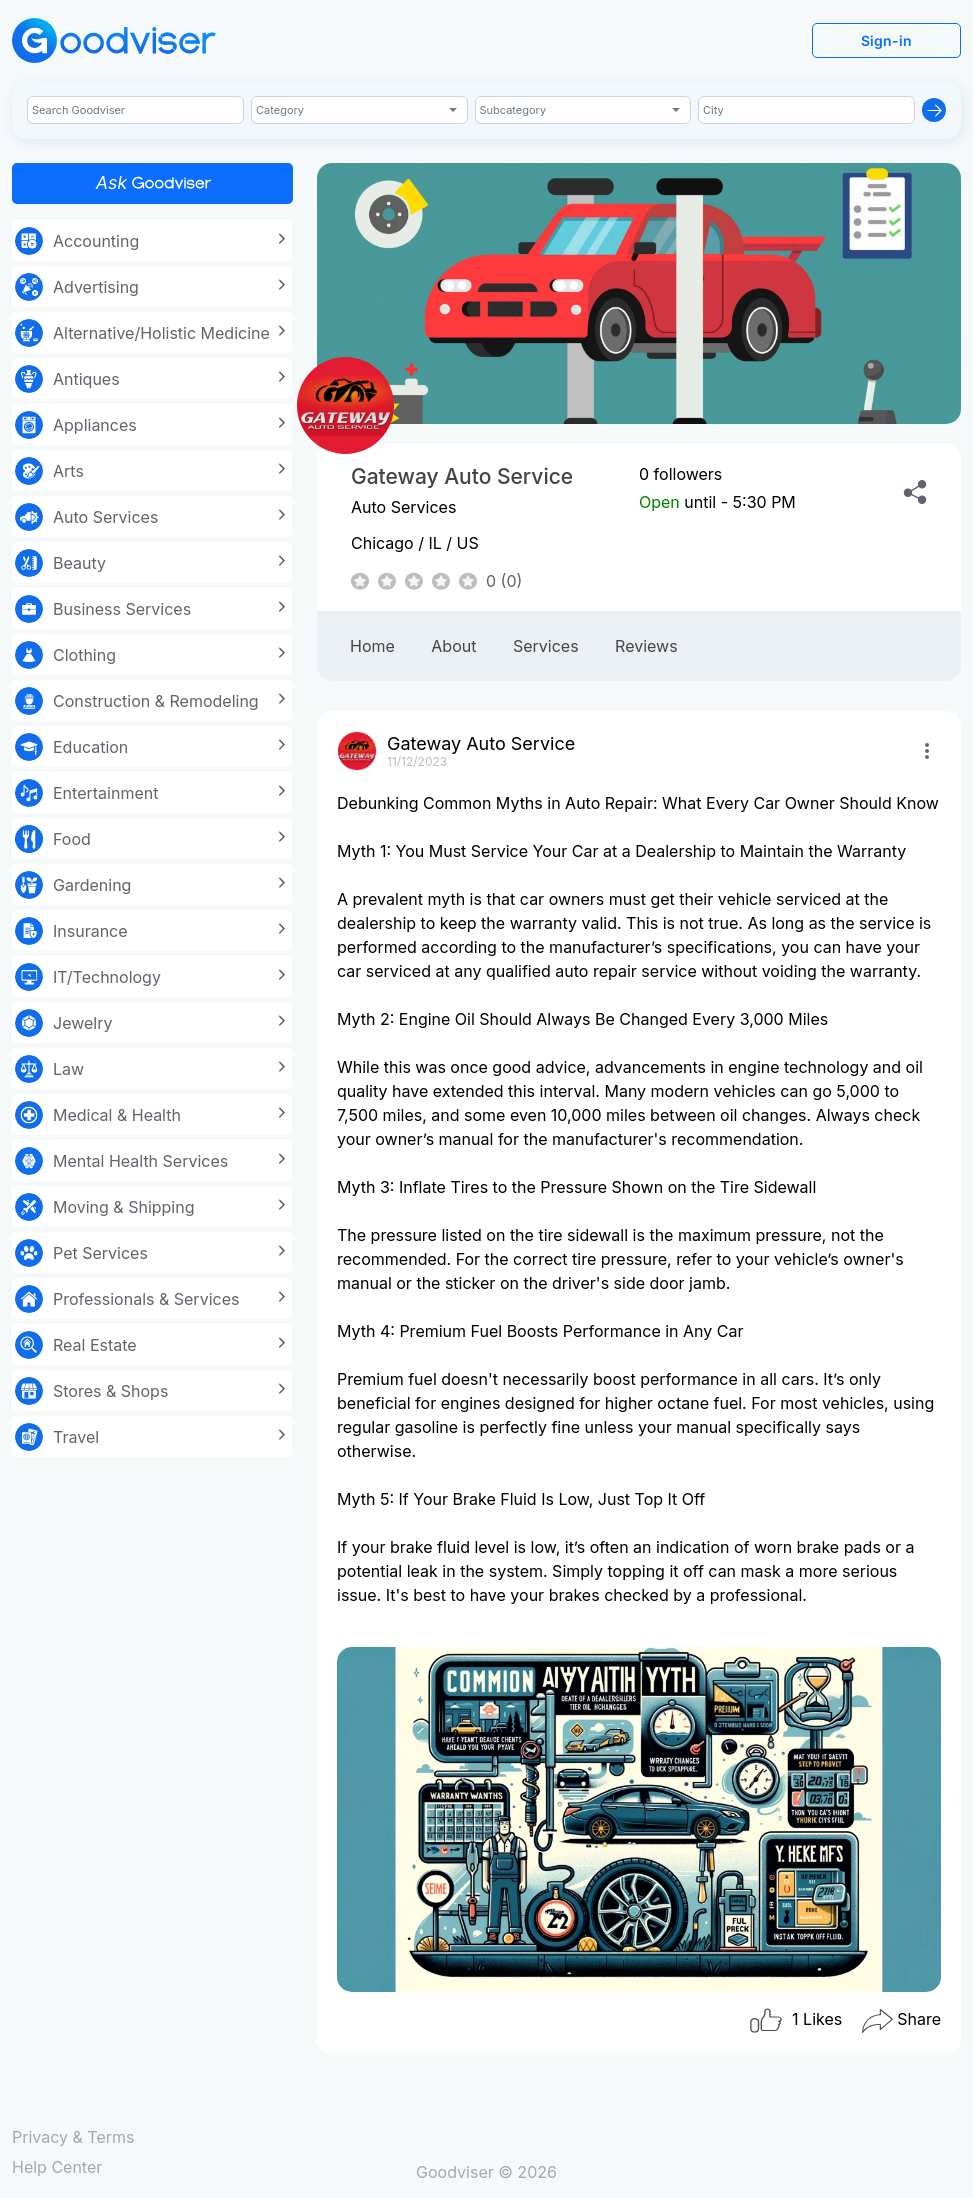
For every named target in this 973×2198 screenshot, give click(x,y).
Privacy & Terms (73, 2137)
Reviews (646, 646)
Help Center (57, 2167)
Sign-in (886, 40)
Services (546, 646)
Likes (795, 2021)
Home (372, 646)
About (453, 646)
